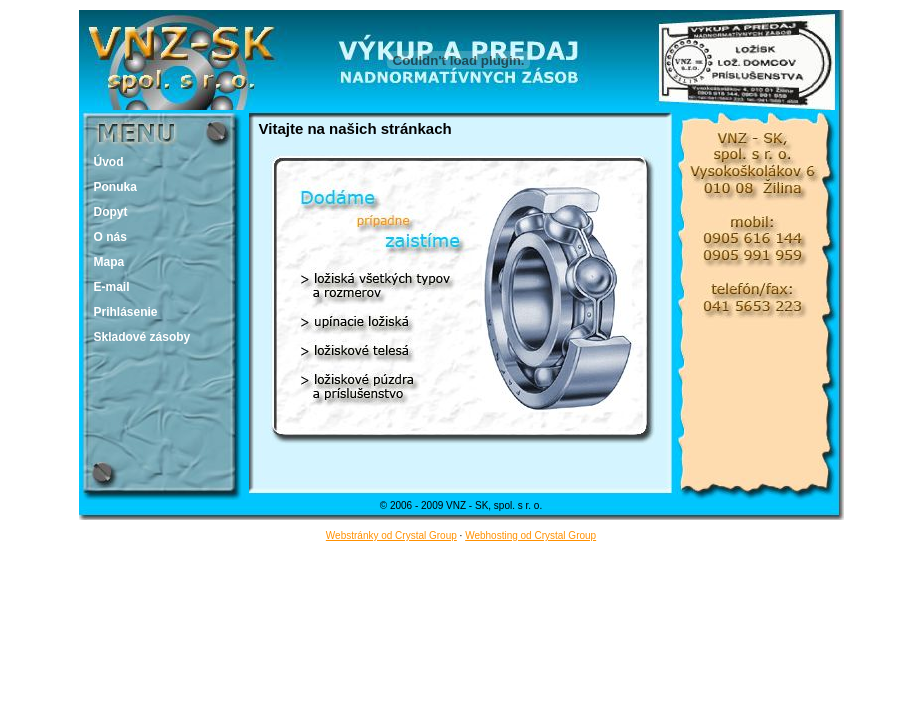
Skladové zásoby (142, 337)
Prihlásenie (126, 312)
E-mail (112, 287)
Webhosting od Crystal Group (530, 535)
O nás (110, 237)
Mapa (109, 262)
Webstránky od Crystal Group (391, 535)
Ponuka (115, 187)
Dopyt (111, 212)
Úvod (109, 162)
